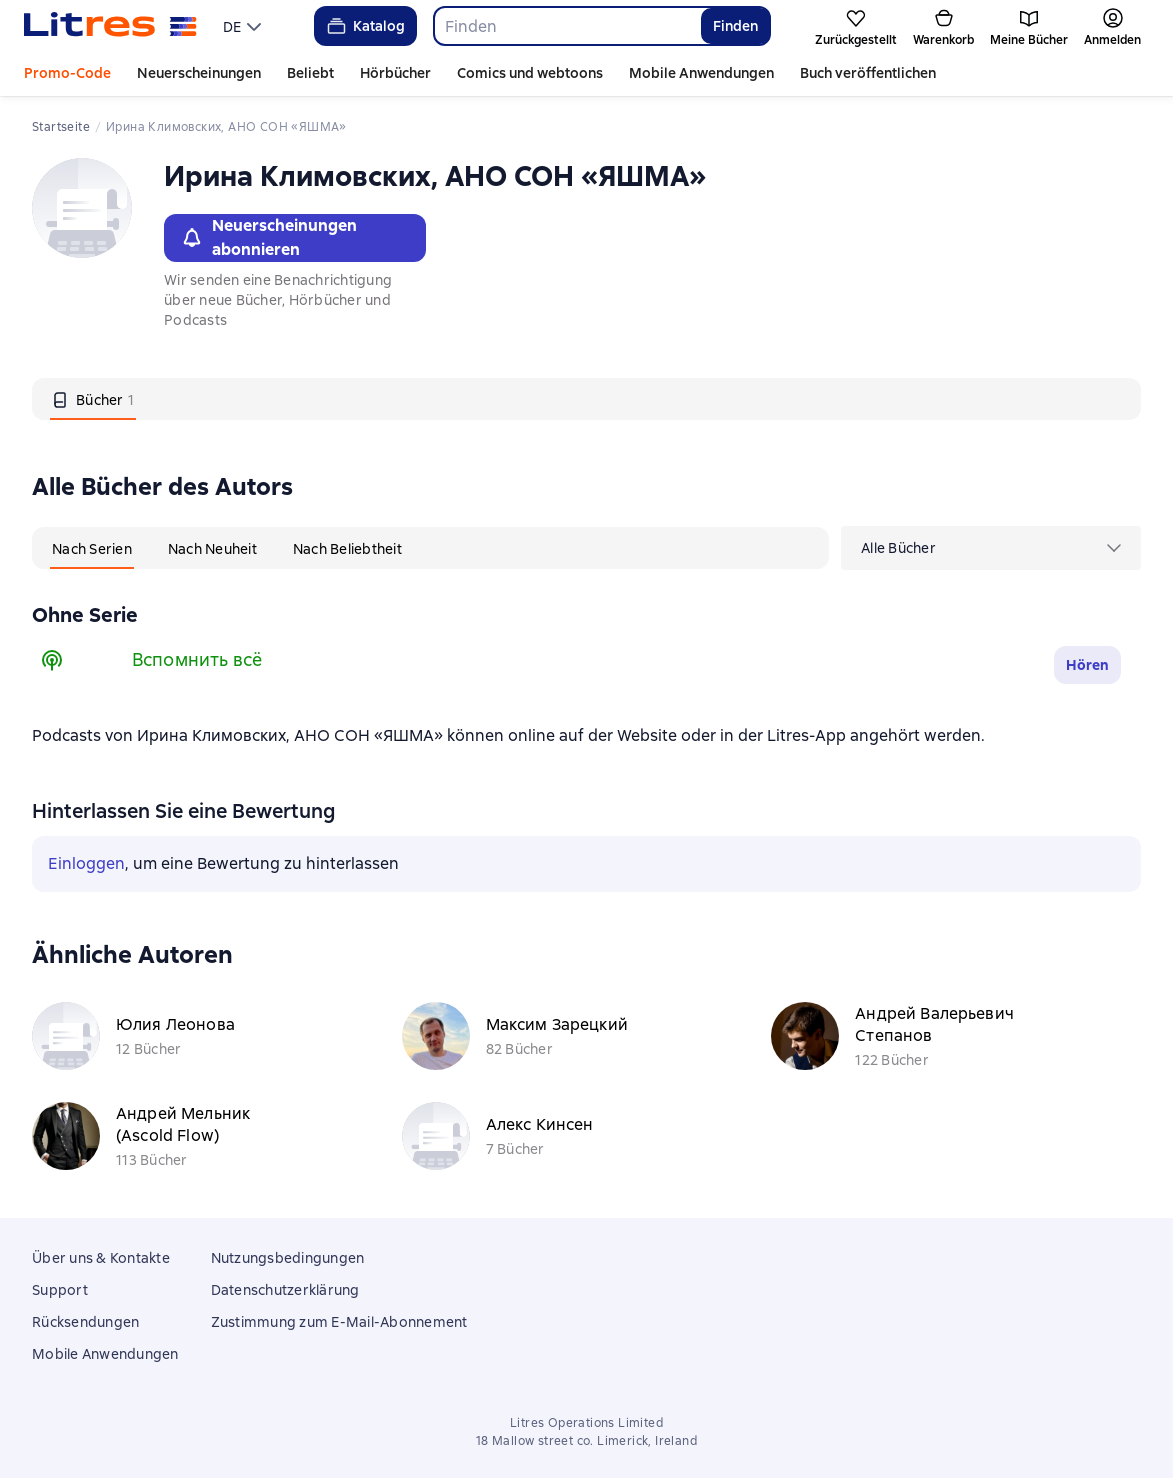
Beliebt (310, 73)
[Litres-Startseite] (110, 26)
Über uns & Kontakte (101, 1258)
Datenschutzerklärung (285, 1290)
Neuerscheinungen (199, 73)
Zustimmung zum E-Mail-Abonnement (339, 1322)
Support (60, 1290)
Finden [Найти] (735, 26)
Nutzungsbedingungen (288, 1258)
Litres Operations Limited (586, 1423)
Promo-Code (67, 73)
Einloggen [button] (86, 863)
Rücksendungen (85, 1322)
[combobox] (567, 26)
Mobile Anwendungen (701, 73)
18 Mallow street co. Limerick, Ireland (586, 1441)
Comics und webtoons (530, 73)
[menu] (244, 26)
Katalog (364, 26)
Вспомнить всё (197, 659)
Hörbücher (395, 73)
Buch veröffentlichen (868, 73)
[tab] (93, 399)
